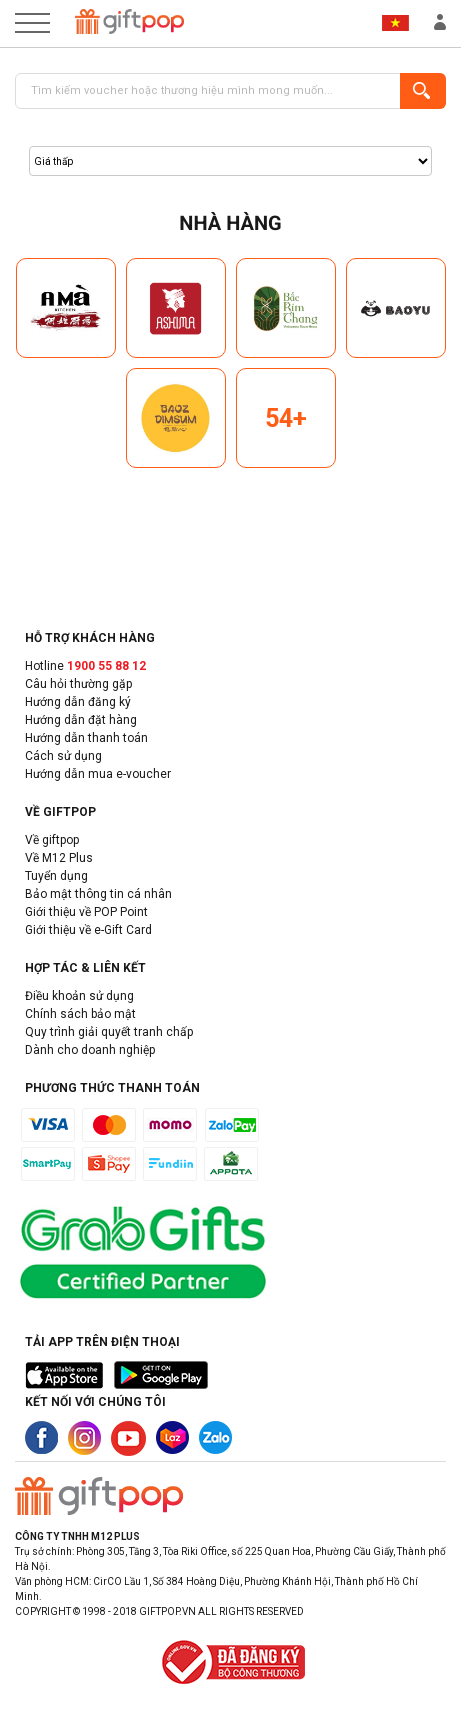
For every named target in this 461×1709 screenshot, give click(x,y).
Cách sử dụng (63, 756)
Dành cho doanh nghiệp (90, 1050)
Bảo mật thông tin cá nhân (98, 894)
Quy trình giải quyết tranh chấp (109, 1032)
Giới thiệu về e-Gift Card (88, 930)
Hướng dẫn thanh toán (86, 738)
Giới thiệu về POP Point (86, 912)
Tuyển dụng (56, 876)
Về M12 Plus (59, 858)
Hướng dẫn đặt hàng (81, 720)
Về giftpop (52, 840)
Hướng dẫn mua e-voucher (98, 774)
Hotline (85, 666)
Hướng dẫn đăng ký (78, 702)
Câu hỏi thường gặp (78, 684)
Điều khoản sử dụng (79, 996)
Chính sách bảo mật (80, 1014)
